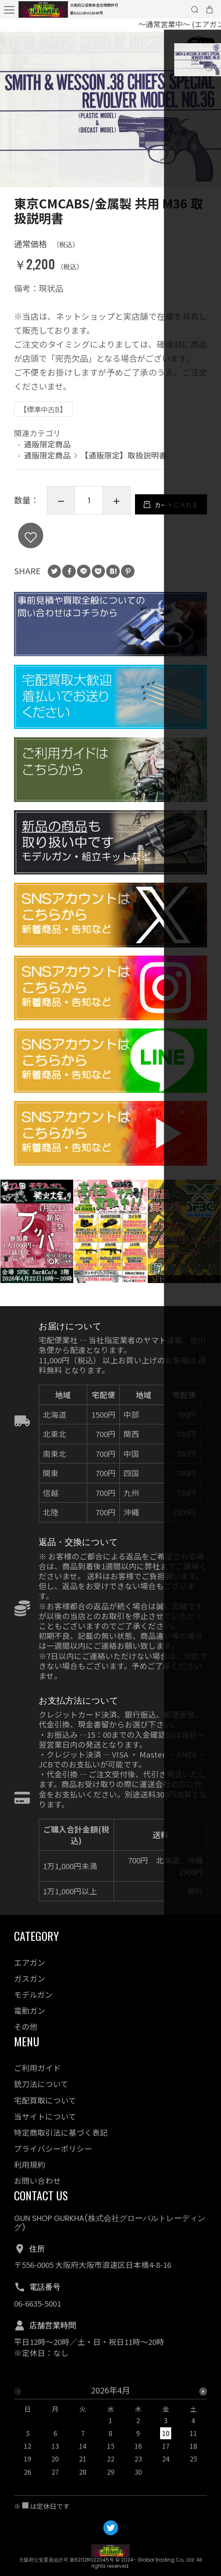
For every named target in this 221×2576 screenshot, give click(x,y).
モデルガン (33, 1994)
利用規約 (29, 2164)
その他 (25, 2026)
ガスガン (29, 1978)
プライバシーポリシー (53, 2148)
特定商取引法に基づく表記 (61, 2132)
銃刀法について (41, 2083)
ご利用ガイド (37, 2067)
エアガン (29, 1962)
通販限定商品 (47, 445)
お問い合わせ (37, 2180)
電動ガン (29, 2010)
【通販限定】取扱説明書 (124, 457)
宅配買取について (45, 2100)
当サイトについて (45, 2116)
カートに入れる (92, 539)
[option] (110, 111)
